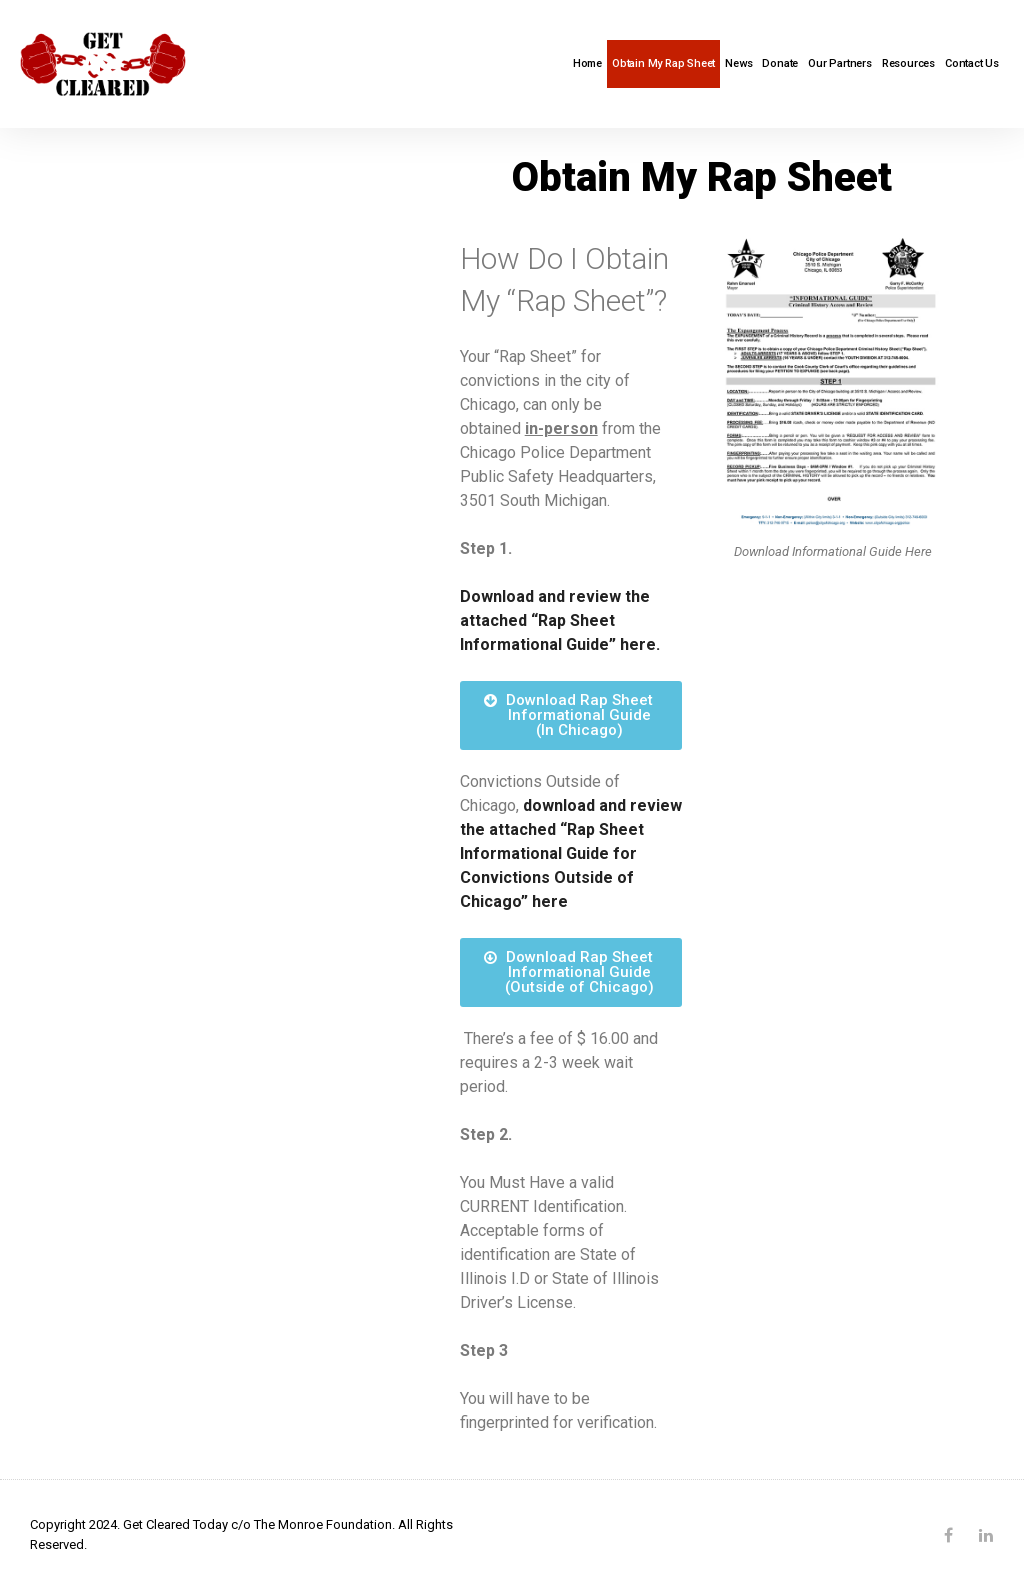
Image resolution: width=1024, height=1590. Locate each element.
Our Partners (840, 63)
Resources (908, 63)
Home (587, 63)
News (738, 63)
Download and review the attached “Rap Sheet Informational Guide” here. (560, 620)
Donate (780, 63)
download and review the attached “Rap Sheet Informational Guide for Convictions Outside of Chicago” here (571, 853)
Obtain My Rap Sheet (663, 63)
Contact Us (972, 63)
